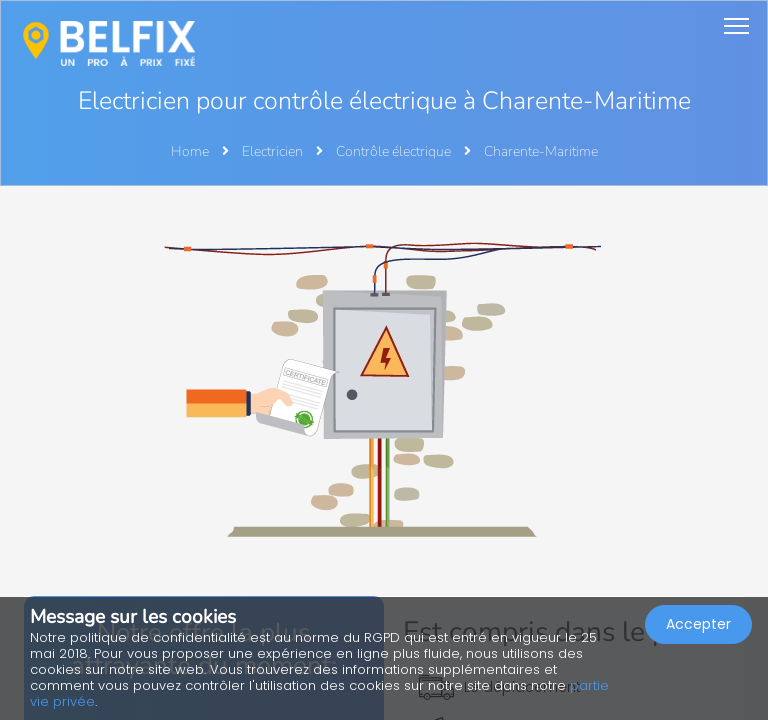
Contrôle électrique (395, 151)
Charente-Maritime (541, 151)
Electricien (274, 151)
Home (190, 151)
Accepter (698, 624)
